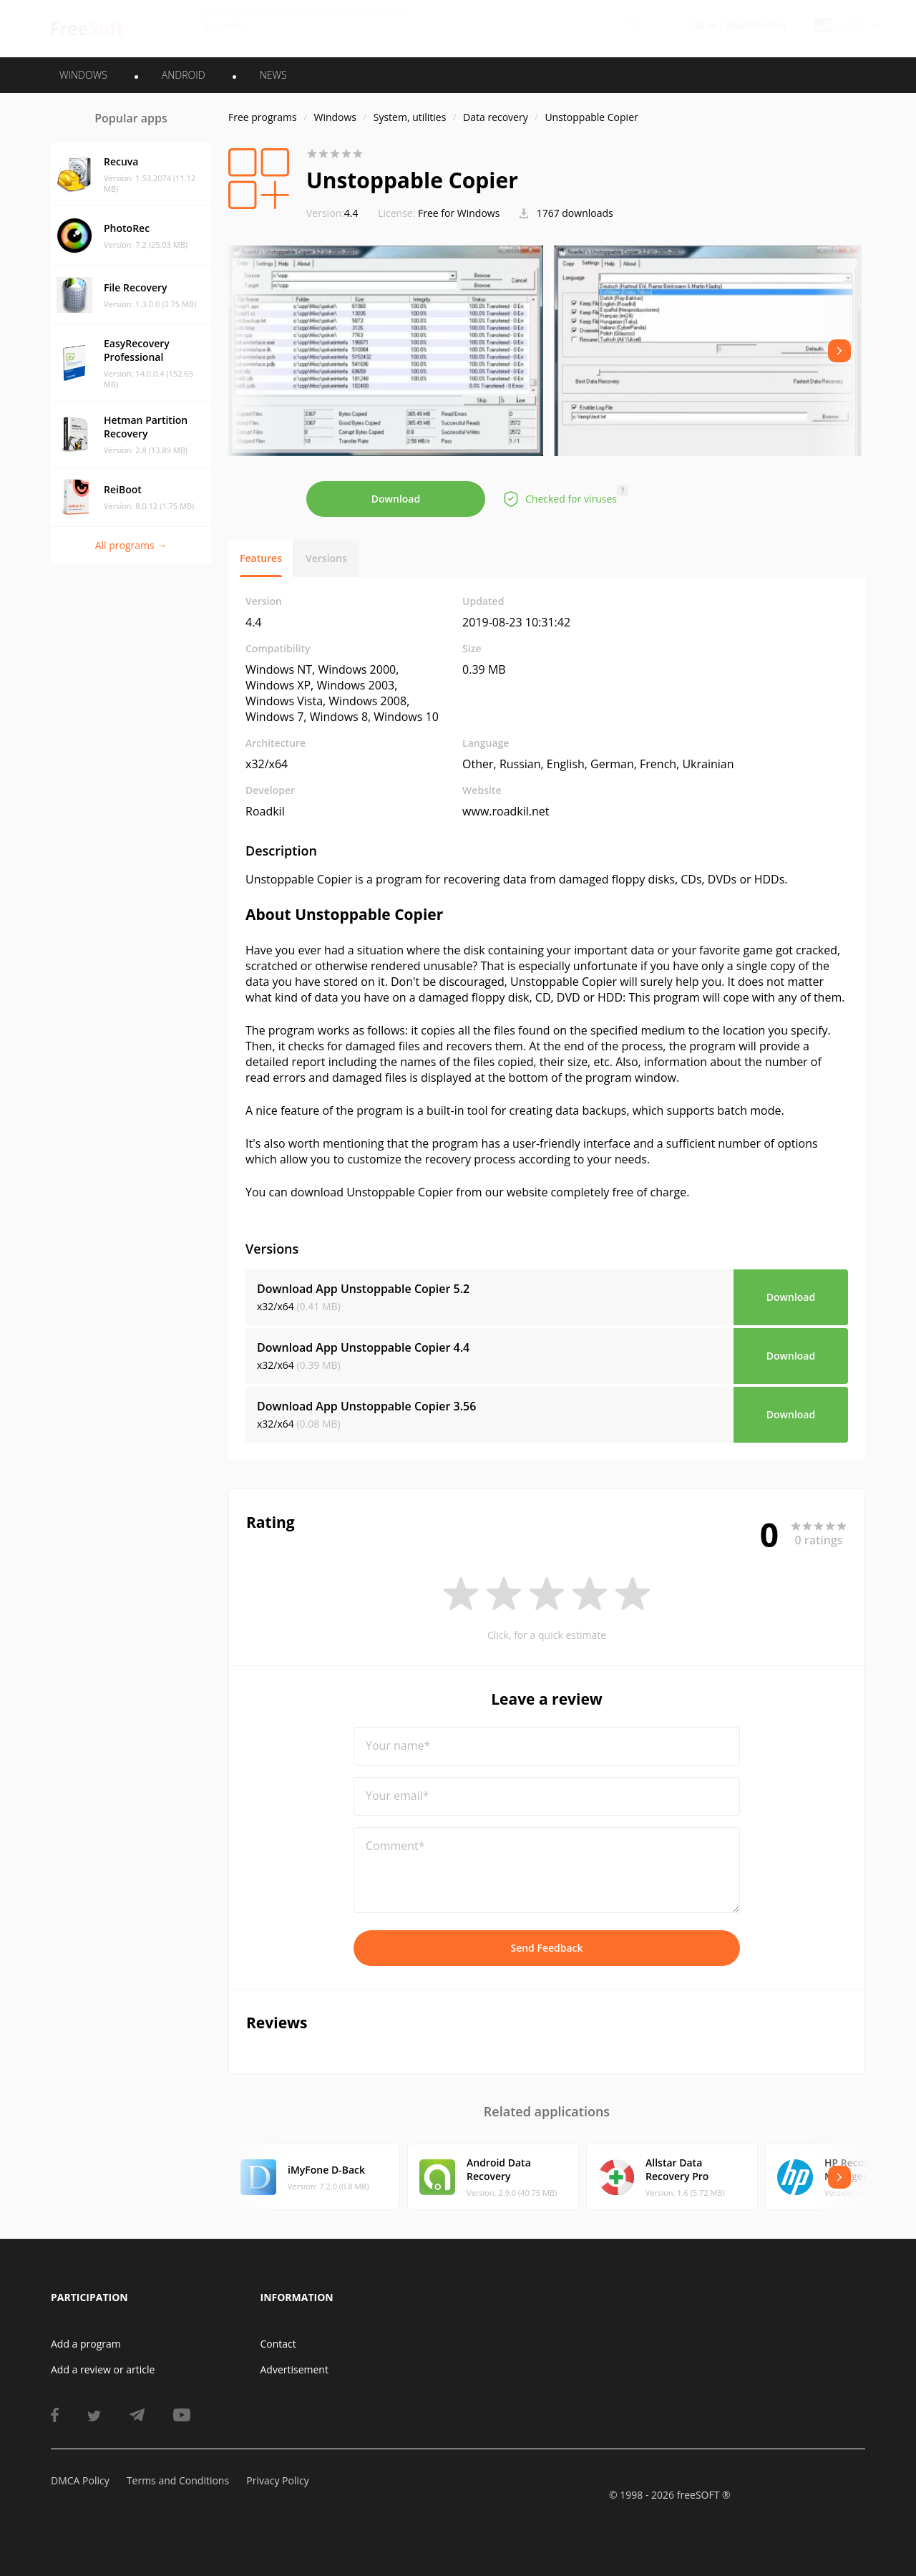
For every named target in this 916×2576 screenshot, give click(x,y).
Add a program (86, 2343)
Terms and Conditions (178, 2480)
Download (395, 498)
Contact (278, 2343)
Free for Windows (459, 213)
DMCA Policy (80, 2480)
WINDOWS (83, 75)
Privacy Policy (277, 2480)
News (273, 75)
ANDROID (183, 75)
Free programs (262, 117)
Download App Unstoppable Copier (363, 1289)
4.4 (332, 213)
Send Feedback (546, 1948)
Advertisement (294, 2369)
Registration (756, 26)
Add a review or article (103, 2369)
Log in (702, 26)
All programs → (131, 545)
